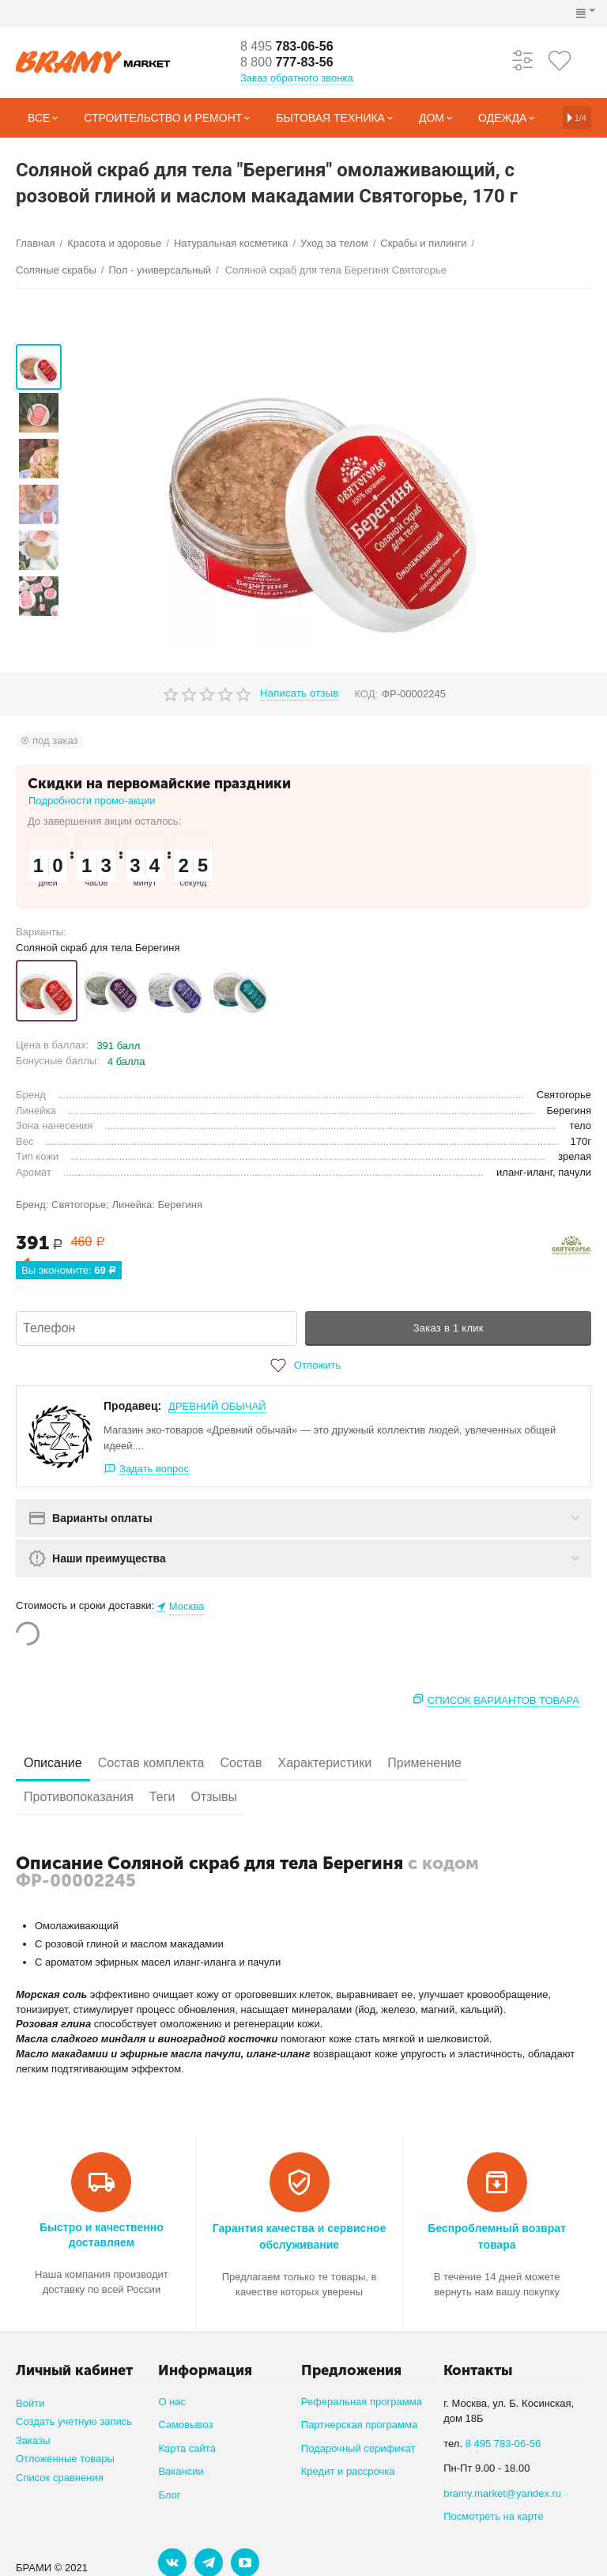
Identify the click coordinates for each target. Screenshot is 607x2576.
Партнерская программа (359, 2425)
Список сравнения (60, 2477)
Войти (30, 2403)
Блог (169, 2495)
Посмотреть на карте (493, 2516)
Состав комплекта (151, 1763)
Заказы (33, 2440)
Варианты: (41, 932)
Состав (241, 1763)
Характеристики (325, 1763)
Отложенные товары (65, 2459)
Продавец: (132, 1405)
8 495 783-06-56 (503, 2443)
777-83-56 (287, 62)
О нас (172, 2402)
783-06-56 (287, 46)
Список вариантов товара (503, 1700)
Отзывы (213, 1797)
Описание (53, 1763)
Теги (162, 1797)
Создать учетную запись (74, 2421)
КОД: (366, 694)
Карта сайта (187, 2448)
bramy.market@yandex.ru (502, 2493)
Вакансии (180, 2471)
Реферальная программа (361, 2402)
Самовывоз (185, 2425)
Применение (424, 1763)
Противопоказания (79, 1797)
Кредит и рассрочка (348, 2471)
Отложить (303, 1365)
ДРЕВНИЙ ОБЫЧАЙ (217, 1406)
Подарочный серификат (358, 2448)
